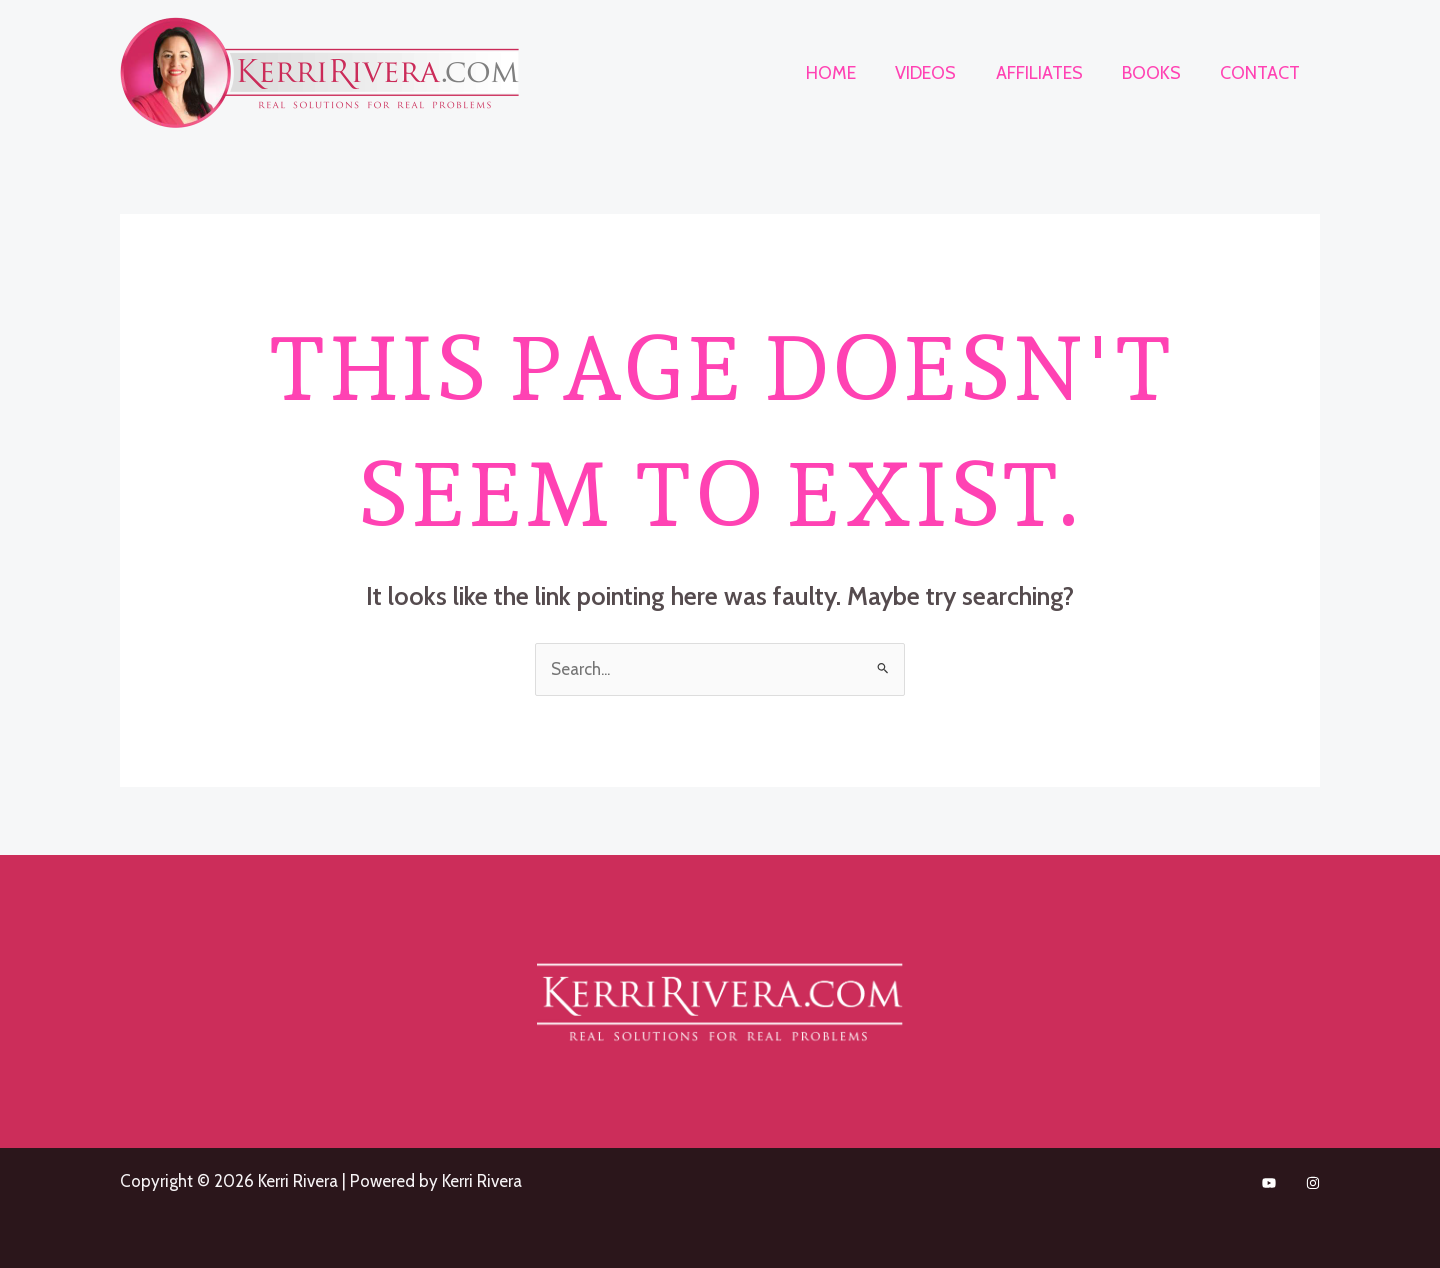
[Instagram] (1313, 1183)
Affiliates (1047, 73)
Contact (1262, 73)
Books (1156, 73)
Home (846, 73)
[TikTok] (1269, 1183)
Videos (937, 73)
